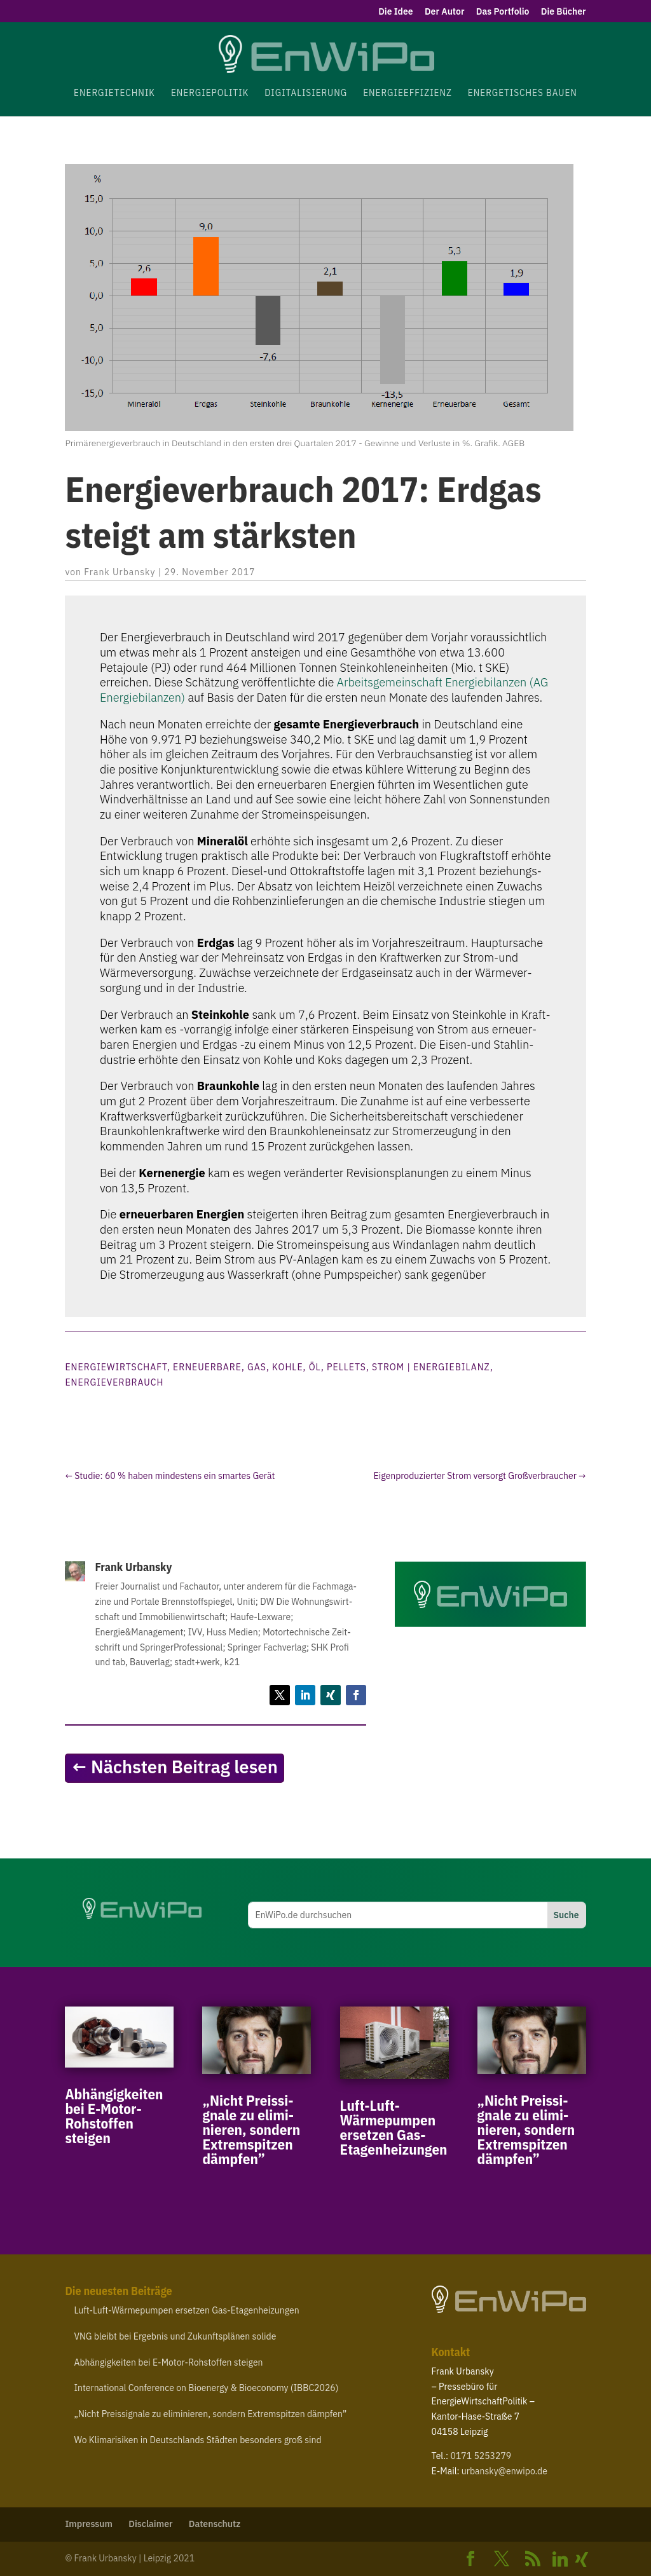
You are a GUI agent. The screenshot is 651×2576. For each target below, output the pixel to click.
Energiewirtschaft (116, 1367)
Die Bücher (563, 12)
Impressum (89, 2524)
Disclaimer (150, 2524)
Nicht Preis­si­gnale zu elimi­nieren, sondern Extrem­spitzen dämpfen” (251, 2129)
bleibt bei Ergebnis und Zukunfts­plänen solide (175, 2336)
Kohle (287, 1367)
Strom (388, 1367)
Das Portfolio (503, 12)
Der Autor (444, 12)
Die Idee (395, 12)
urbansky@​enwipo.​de (504, 2471)
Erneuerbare (207, 1367)
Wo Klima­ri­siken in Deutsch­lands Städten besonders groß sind (197, 2440)
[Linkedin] (560, 2559)
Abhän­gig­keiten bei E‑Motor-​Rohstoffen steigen (114, 2115)
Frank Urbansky (119, 572)
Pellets (346, 1367)
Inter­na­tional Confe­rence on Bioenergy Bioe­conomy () (206, 2388)
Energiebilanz (451, 1367)
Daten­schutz (215, 2524)
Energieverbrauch (114, 1382)
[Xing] (581, 2559)
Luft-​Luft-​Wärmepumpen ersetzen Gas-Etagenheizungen (394, 2127)
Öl (315, 1367)
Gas (256, 1367)
